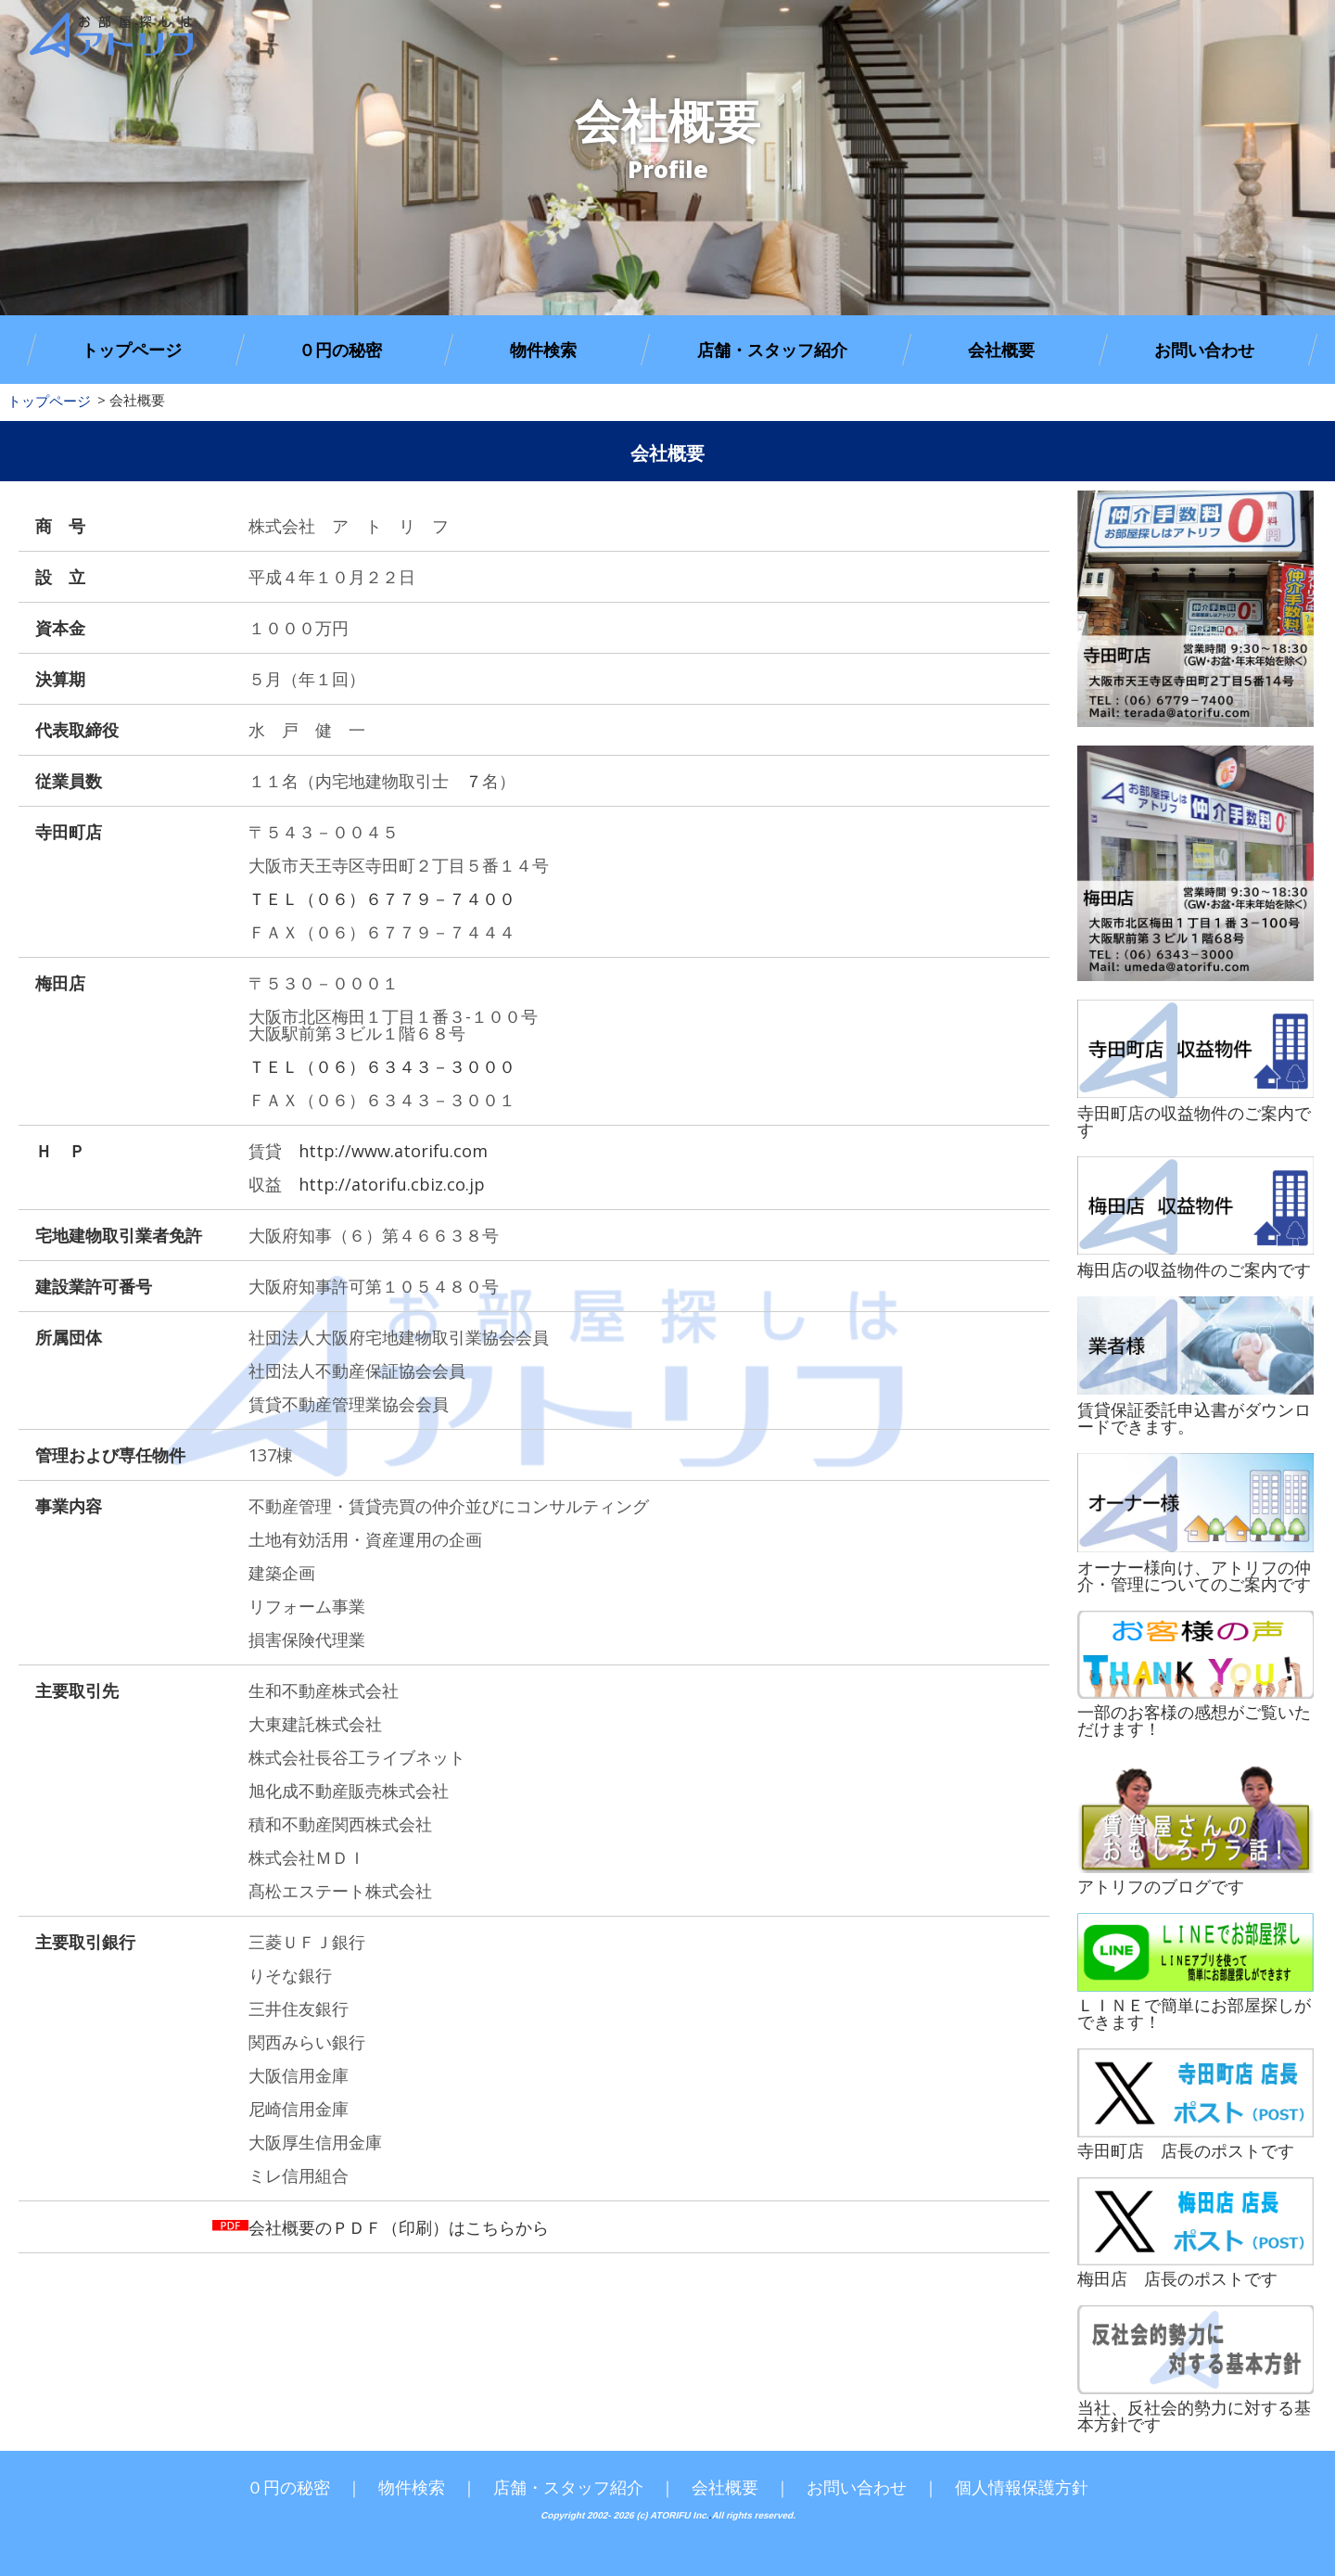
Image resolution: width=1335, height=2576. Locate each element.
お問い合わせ (1204, 349)
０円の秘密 (340, 349)
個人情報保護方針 (1021, 2487)
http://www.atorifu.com (393, 1151)
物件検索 (543, 349)
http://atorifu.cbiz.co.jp (392, 1184)
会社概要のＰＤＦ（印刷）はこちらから (398, 2227)
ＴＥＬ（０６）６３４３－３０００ (381, 1066)
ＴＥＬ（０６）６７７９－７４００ (381, 898)
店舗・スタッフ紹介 (772, 349)
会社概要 (1001, 349)
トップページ (132, 349)
